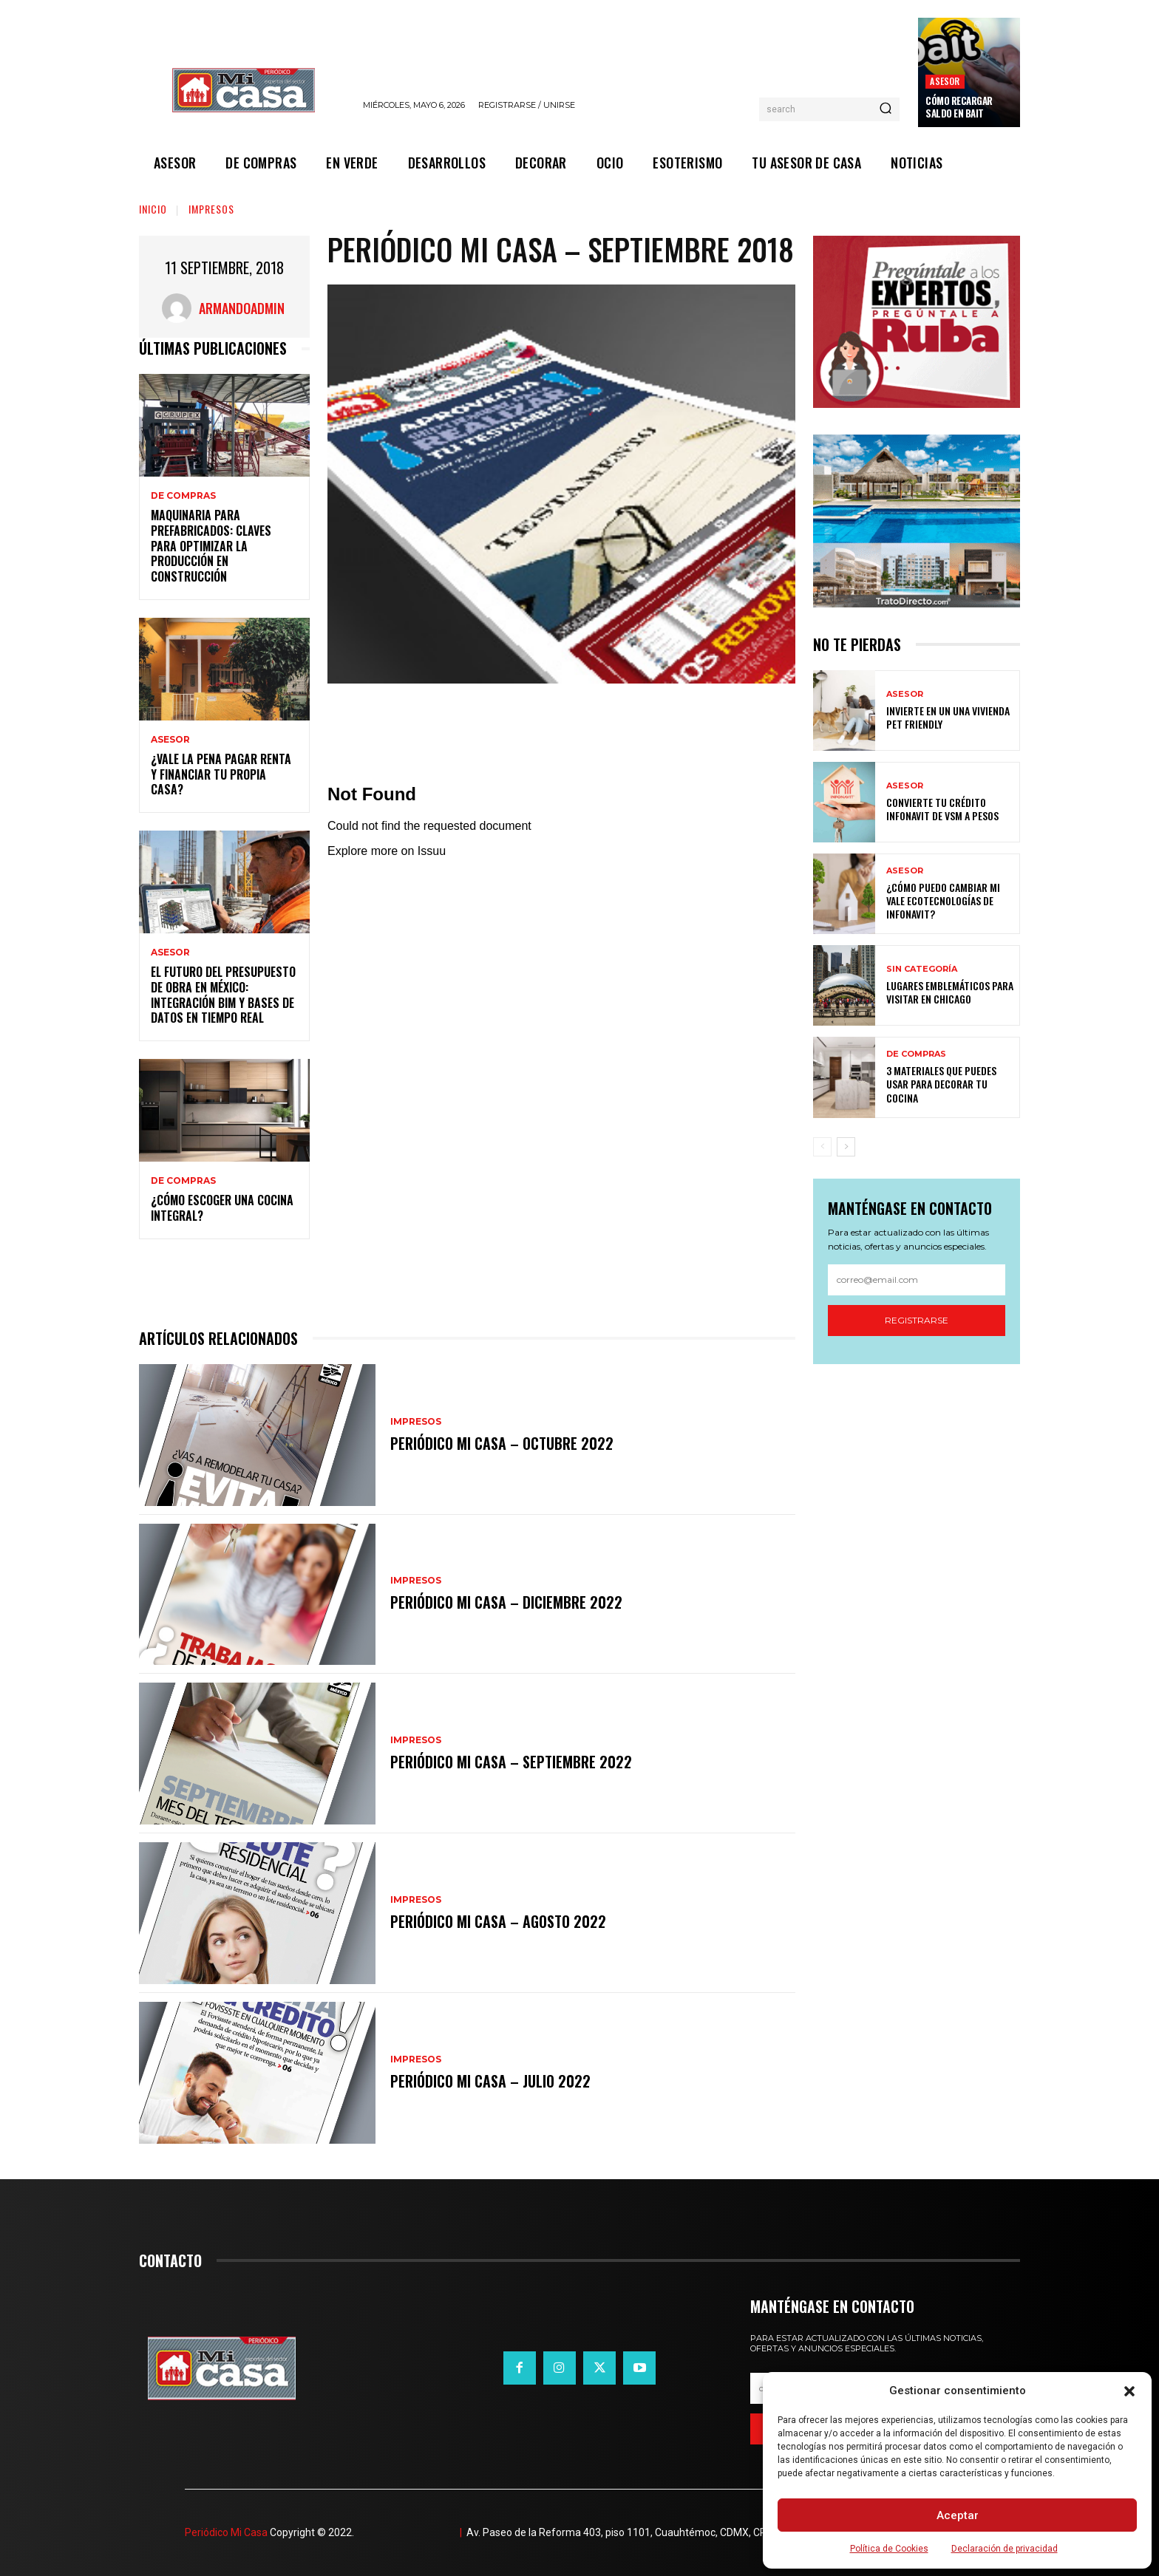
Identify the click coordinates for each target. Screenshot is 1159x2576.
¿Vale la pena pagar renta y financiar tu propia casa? (221, 774)
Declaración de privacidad (1004, 2548)
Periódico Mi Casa (226, 2532)
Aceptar (958, 2515)
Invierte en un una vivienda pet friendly (948, 717)
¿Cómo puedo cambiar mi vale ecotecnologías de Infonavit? (943, 900)
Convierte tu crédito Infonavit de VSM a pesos (942, 808)
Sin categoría (921, 969)
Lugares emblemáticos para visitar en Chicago (949, 992)
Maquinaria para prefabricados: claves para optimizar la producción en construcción (211, 545)
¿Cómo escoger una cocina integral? (222, 1207)
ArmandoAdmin (242, 308)
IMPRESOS (211, 209)
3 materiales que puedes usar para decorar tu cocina (941, 1084)
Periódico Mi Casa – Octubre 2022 (502, 1443)
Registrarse (916, 1320)
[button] (1129, 2391)
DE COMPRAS (183, 495)
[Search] (885, 109)
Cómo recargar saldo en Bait (959, 106)
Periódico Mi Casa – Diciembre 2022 (506, 1602)
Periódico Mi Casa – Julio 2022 (490, 2081)
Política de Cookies (889, 2548)
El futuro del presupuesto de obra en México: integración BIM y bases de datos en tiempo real (223, 994)
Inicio (153, 209)
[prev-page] (822, 1146)
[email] (916, 1279)
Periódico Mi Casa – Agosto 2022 (498, 1921)
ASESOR (944, 81)
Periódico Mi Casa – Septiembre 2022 (511, 1762)
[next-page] (846, 1146)
